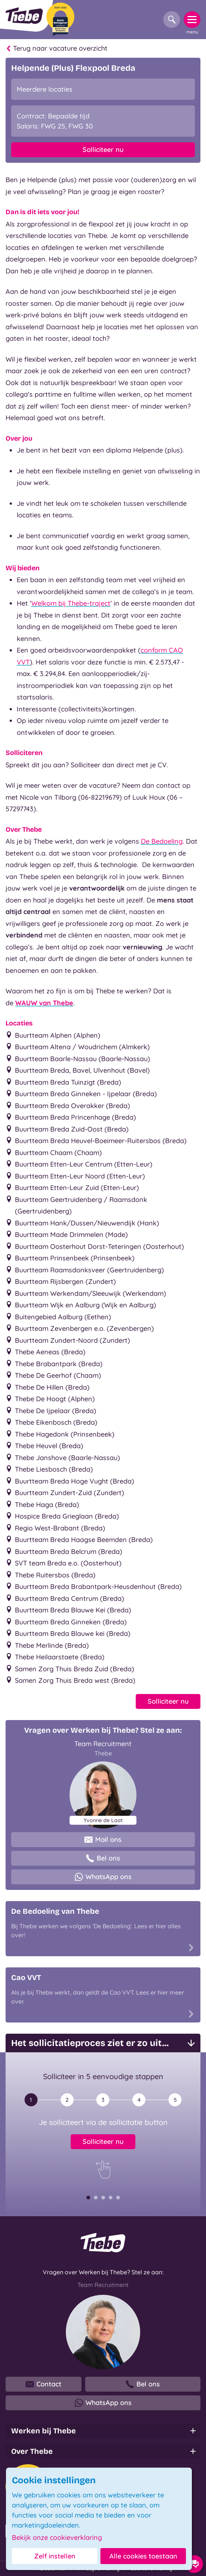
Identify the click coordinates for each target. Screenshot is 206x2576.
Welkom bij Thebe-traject (70, 603)
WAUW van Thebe (44, 1003)
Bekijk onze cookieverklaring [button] (57, 2538)
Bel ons (103, 1858)
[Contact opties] (194, 2564)
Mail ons (103, 1839)
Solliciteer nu (103, 149)
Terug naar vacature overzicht (56, 48)
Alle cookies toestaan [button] (143, 2556)
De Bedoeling (162, 841)
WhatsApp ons (103, 1876)
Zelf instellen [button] (54, 2556)
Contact (43, 2384)
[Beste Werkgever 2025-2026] (60, 19)
